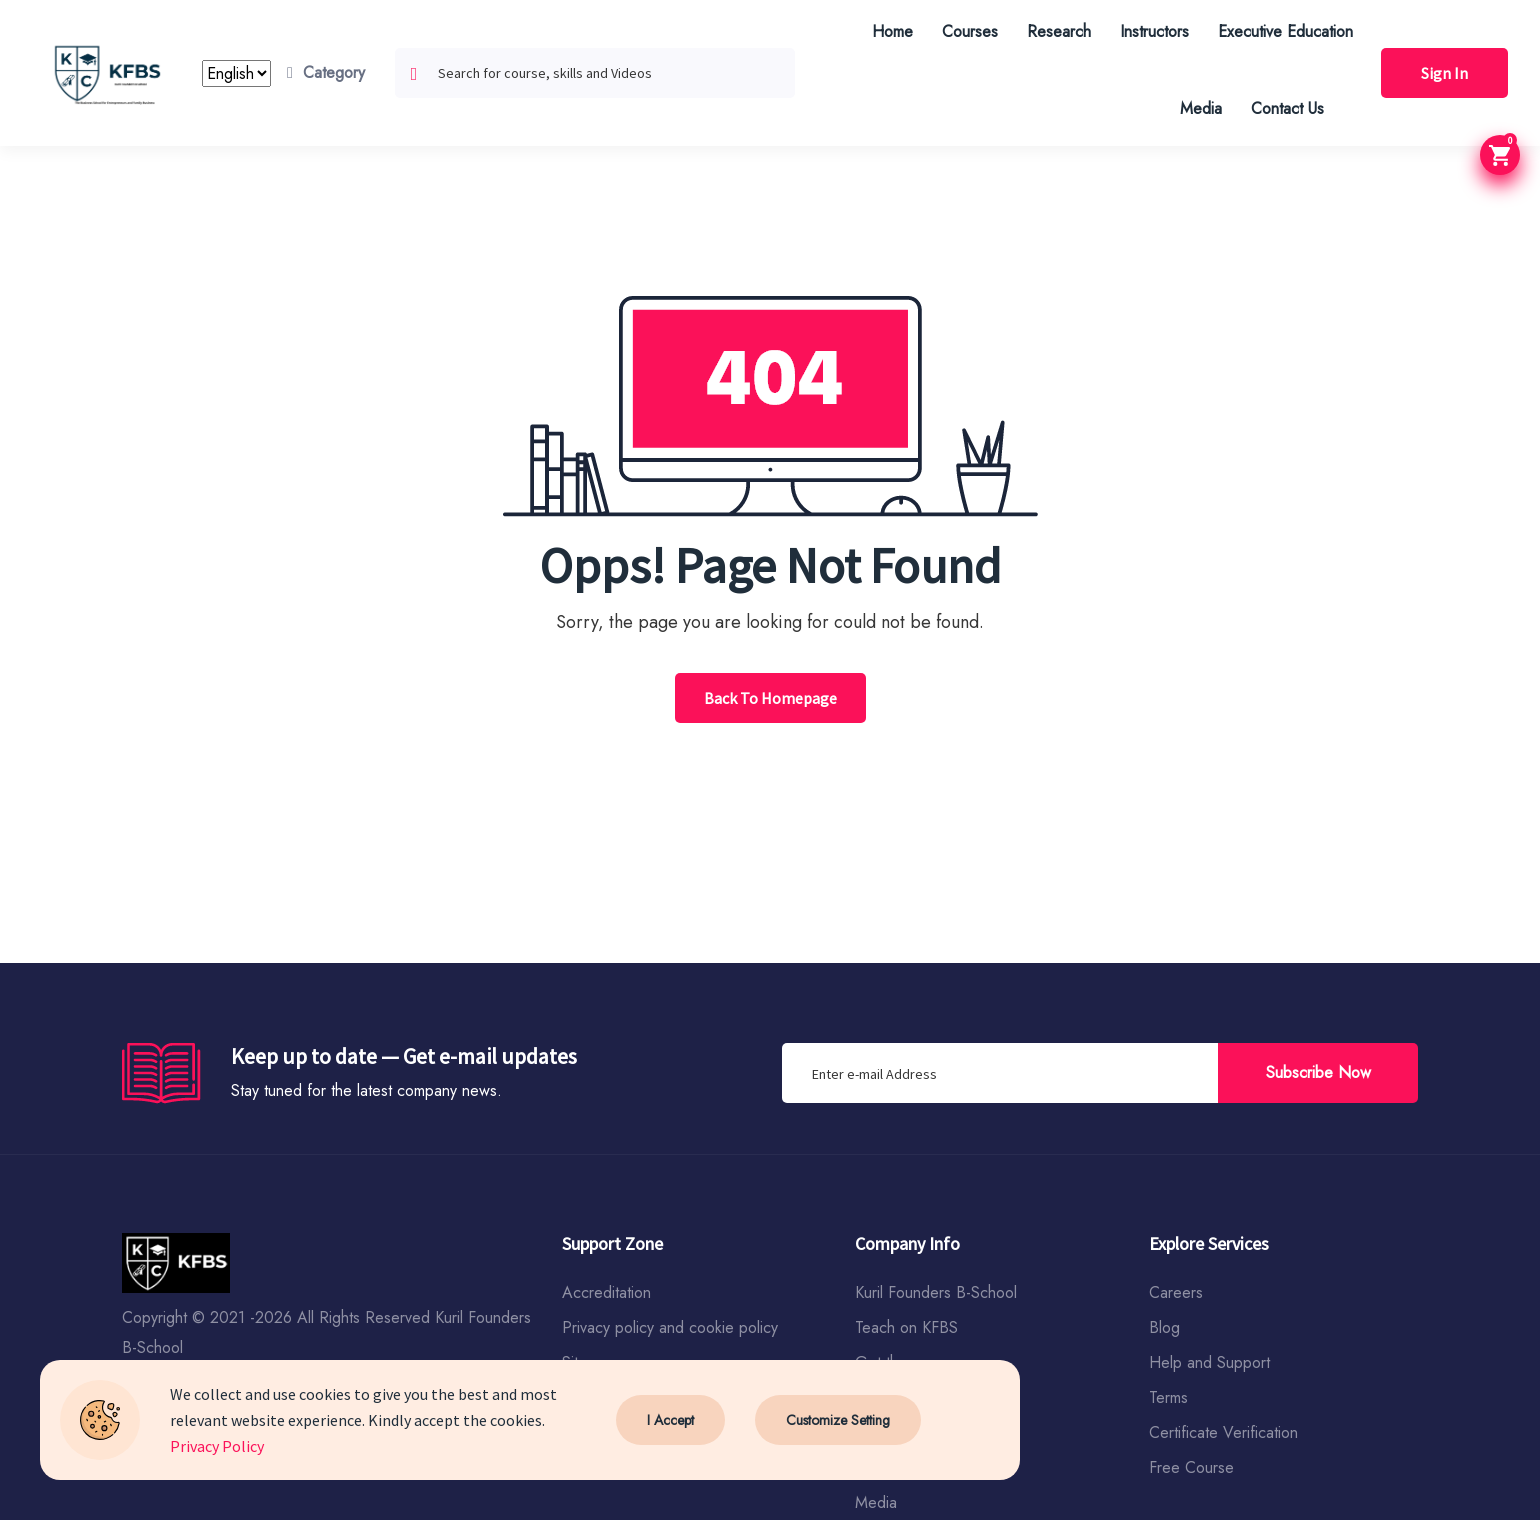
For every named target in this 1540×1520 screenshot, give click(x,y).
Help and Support (1209, 1362)
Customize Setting (838, 1420)
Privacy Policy (217, 1446)
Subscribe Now (1318, 1072)
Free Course (1191, 1467)
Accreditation (606, 1292)
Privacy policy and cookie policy (670, 1327)
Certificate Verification (1223, 1432)
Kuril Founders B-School (936, 1292)
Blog (1164, 1327)
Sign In (1444, 73)
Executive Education (1285, 31)
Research (1059, 31)
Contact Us (1287, 108)
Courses (970, 31)
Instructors (1154, 31)
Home (892, 31)
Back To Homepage (770, 698)
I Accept (670, 1420)
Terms (1168, 1397)
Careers (1176, 1292)
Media (1201, 108)
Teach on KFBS (906, 1327)
